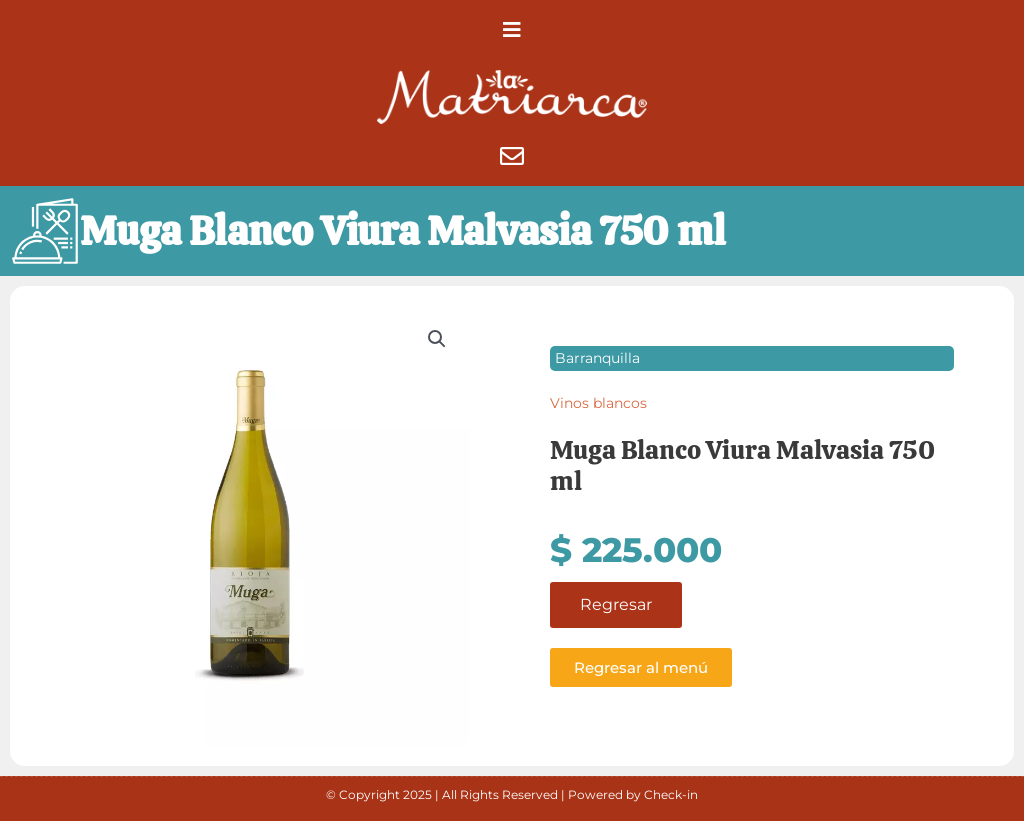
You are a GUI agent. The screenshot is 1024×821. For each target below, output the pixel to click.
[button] (512, 30)
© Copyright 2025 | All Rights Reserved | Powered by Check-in (512, 794)
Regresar (616, 604)
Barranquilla (597, 358)
